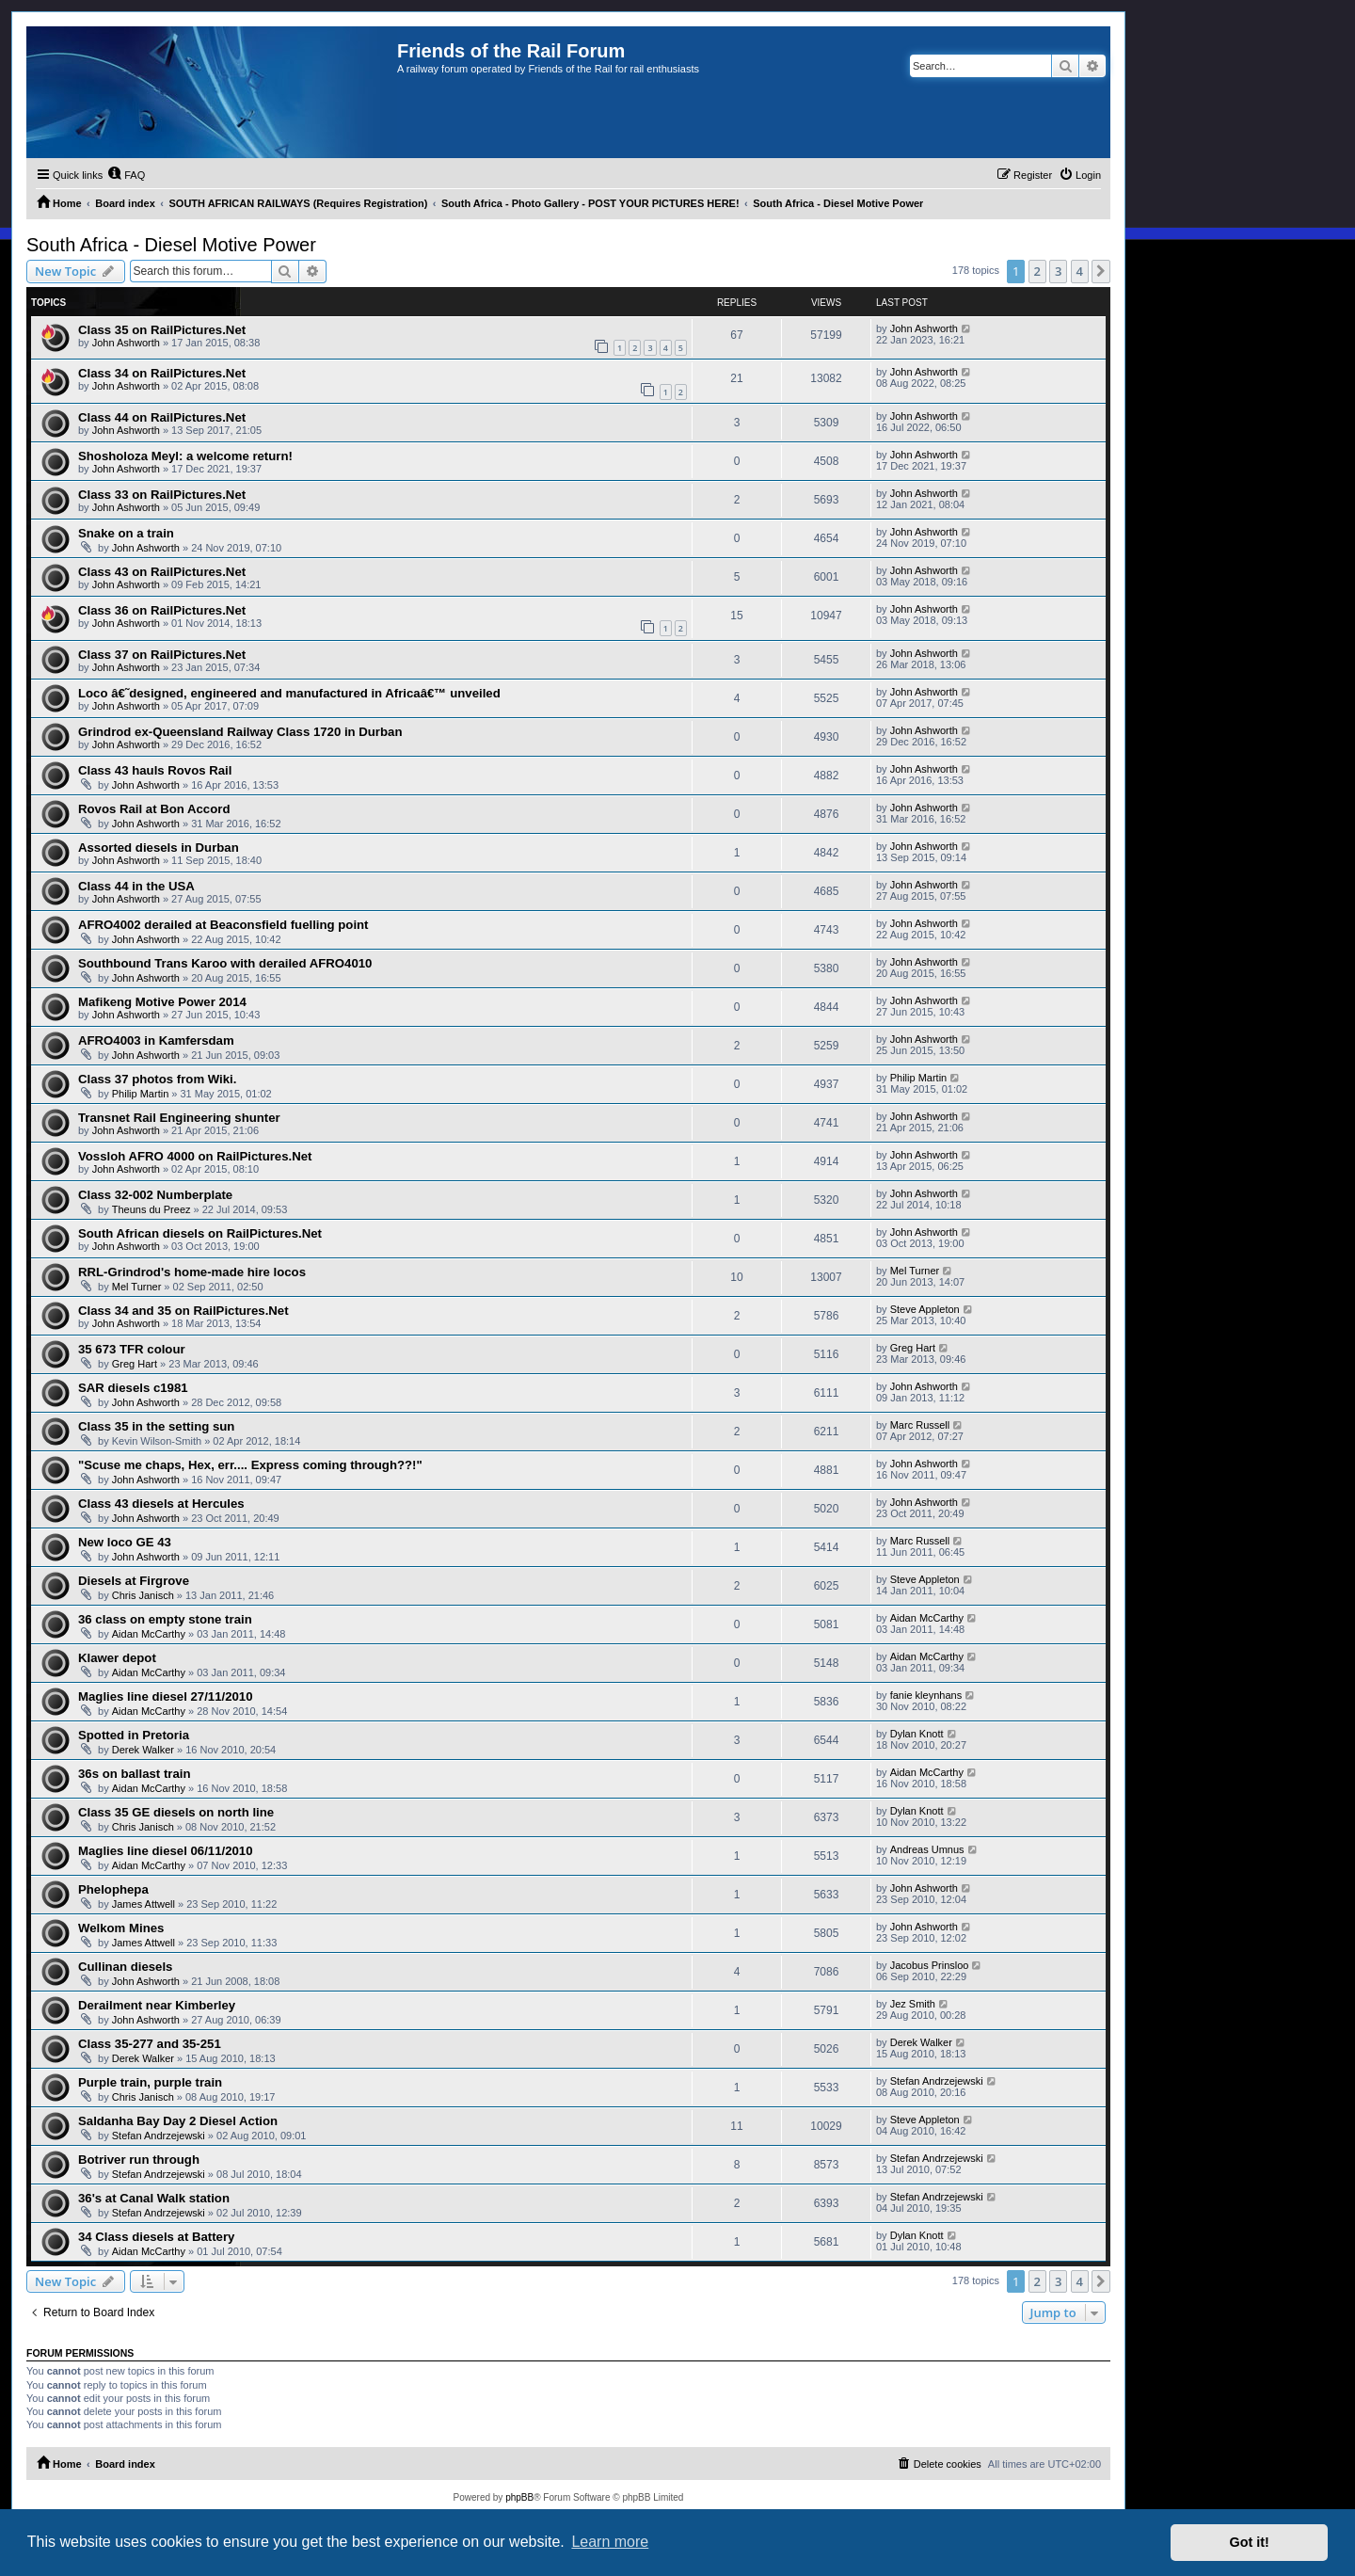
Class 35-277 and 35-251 (149, 2044)
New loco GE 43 (124, 1542)
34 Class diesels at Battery (156, 2237)
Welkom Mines (121, 1928)
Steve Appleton (925, 1309)
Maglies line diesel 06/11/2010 (165, 1851)
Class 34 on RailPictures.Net (162, 373)
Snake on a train (126, 533)
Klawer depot (117, 1658)
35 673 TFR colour (131, 1349)
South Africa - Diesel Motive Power (171, 244)
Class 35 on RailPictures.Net (162, 330)
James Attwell (143, 1904)
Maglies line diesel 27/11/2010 (165, 1696)
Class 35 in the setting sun (156, 1426)
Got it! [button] (1249, 2542)
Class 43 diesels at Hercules (161, 1503)
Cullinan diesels (125, 1967)
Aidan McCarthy (148, 1634)
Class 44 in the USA (136, 886)
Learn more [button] (609, 2542)
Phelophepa (113, 1889)
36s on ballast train (134, 1774)
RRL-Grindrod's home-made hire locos (192, 1272)
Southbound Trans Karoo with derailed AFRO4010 (225, 963)
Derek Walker (143, 1749)
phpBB (519, 2497)
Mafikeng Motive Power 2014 (162, 1002)
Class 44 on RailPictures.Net (162, 417)
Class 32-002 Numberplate (155, 1195)
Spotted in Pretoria (133, 1735)
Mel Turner (137, 1286)
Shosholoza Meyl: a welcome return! (185, 456)
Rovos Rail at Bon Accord (154, 809)
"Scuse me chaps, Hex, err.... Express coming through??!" (250, 1465)
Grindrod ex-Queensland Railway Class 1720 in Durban (240, 732)
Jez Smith (912, 2003)
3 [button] (1058, 271)
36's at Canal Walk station (154, 2198)
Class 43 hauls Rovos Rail (154, 770)
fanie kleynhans (926, 1695)
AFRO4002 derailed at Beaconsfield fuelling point (223, 925)
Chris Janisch (143, 1595)
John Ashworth (126, 342)
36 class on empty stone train (165, 1619)
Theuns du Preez (151, 1209)
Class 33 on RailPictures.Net (162, 495)
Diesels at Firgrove (133, 1581)
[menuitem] (126, 175)
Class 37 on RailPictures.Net (162, 655)
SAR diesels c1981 (133, 1388)
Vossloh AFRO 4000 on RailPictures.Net (194, 1156)
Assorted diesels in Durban (158, 847)
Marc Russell (920, 1425)
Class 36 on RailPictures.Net (162, 610)
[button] (1101, 271)
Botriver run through (138, 2159)
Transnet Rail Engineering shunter (179, 1118)
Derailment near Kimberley (156, 2005)
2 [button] (1037, 271)
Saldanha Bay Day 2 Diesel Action (178, 2121)
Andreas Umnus (927, 1849)
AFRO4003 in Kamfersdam (156, 1040)
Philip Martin (140, 1093)
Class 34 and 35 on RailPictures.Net (183, 1311)
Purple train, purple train (150, 2082)
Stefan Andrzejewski (936, 2081)
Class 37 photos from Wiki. (157, 1079)
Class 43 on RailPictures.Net (162, 572)
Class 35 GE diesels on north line (176, 1812)
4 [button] (1079, 271)
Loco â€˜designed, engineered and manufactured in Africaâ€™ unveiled (289, 693)
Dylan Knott (917, 1733)
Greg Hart (134, 1363)
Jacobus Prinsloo (929, 1965)
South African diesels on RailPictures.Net (200, 1233)
